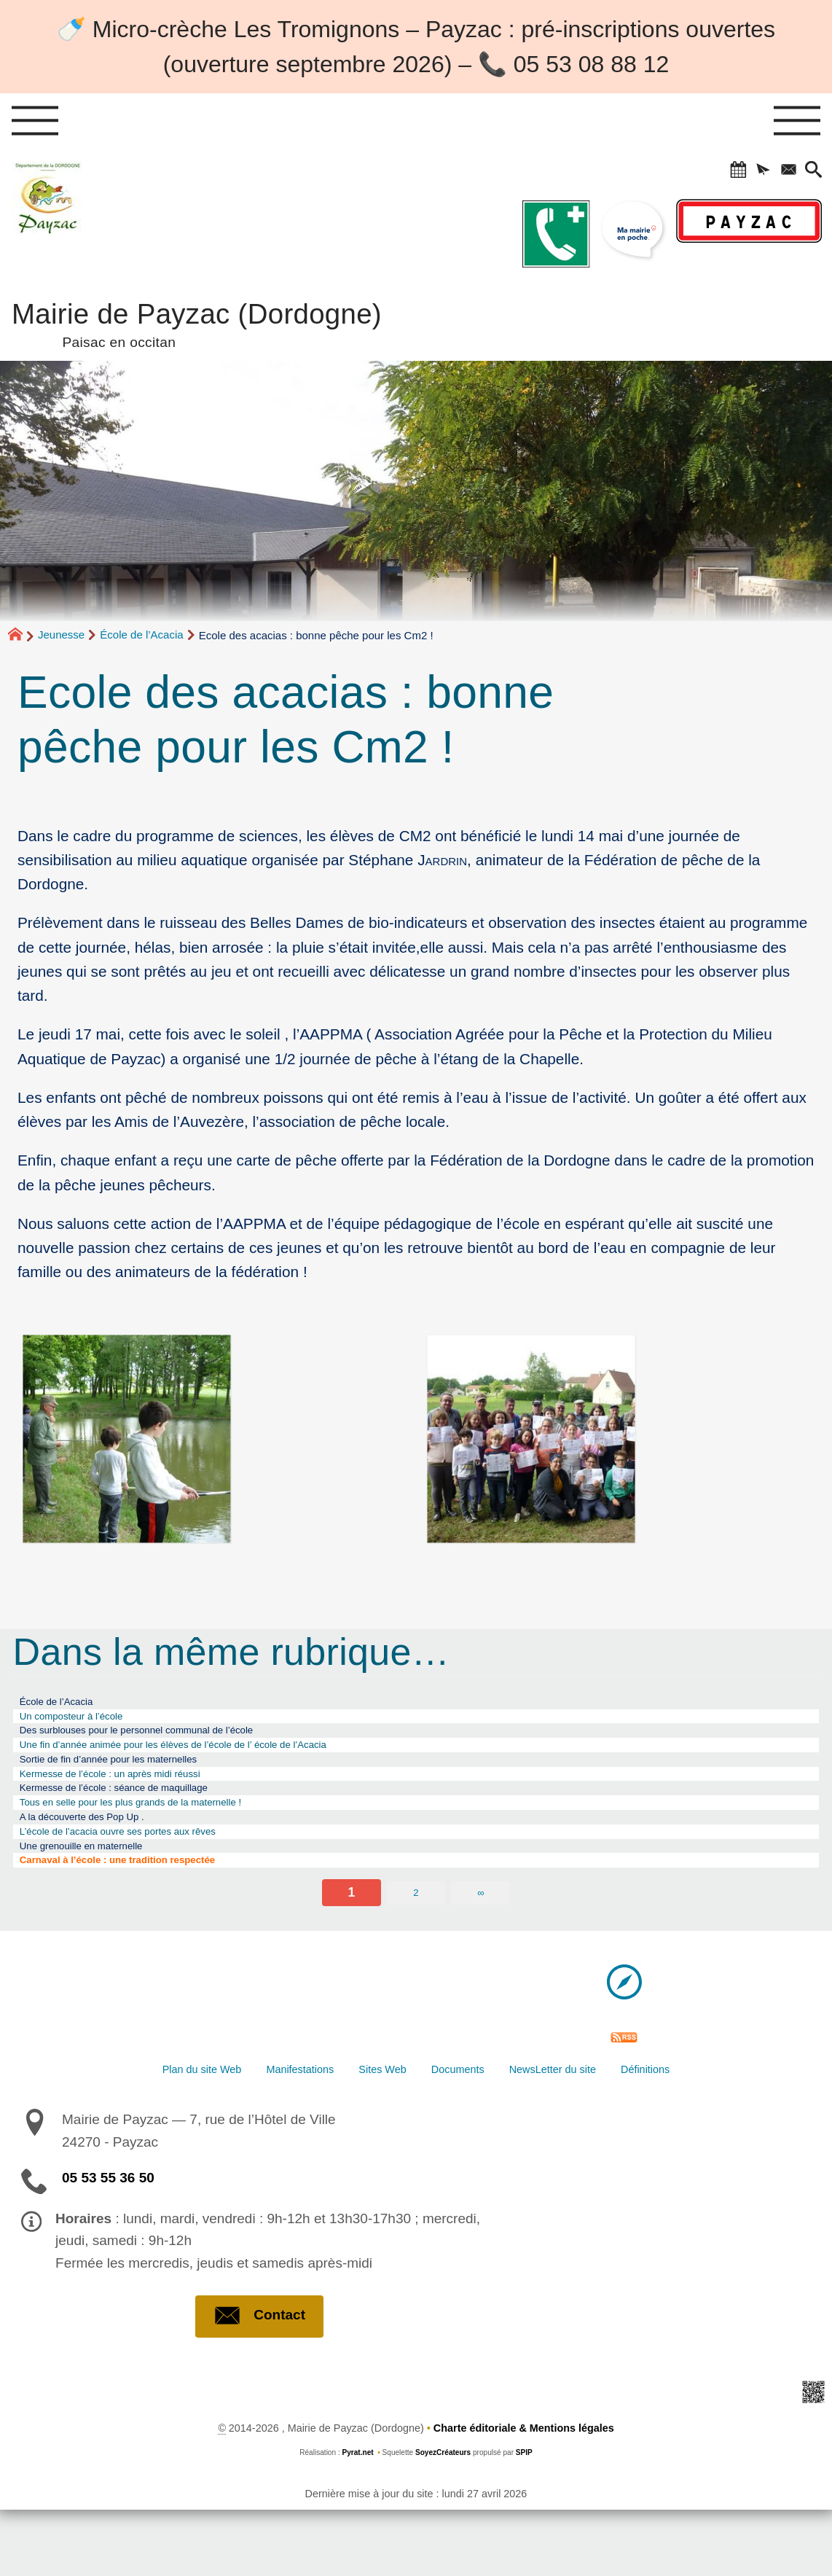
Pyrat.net (357, 2519)
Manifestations (264, 2131)
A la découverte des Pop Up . (105, 1858)
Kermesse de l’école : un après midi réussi (142, 1800)
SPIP (524, 2519)
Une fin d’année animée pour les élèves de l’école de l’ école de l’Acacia (226, 1762)
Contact (259, 2383)
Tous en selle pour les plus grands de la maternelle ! (170, 1838)
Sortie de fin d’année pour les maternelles (140, 1780)
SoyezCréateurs (443, 2519)
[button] (719, 173)
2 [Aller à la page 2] (416, 1950)
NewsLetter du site (596, 2131)
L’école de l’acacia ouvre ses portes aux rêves (152, 1877)
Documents (471, 2131)
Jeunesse (61, 634)
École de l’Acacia (141, 634)
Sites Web (372, 2131)
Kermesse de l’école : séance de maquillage (147, 1819)
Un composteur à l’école (91, 1723)
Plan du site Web (134, 2131)
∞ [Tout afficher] (480, 1950)
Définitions (718, 2131)
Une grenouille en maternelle (104, 1896)
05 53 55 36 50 (108, 2244)
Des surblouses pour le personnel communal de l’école (177, 1742)
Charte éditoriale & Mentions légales (523, 2495)
